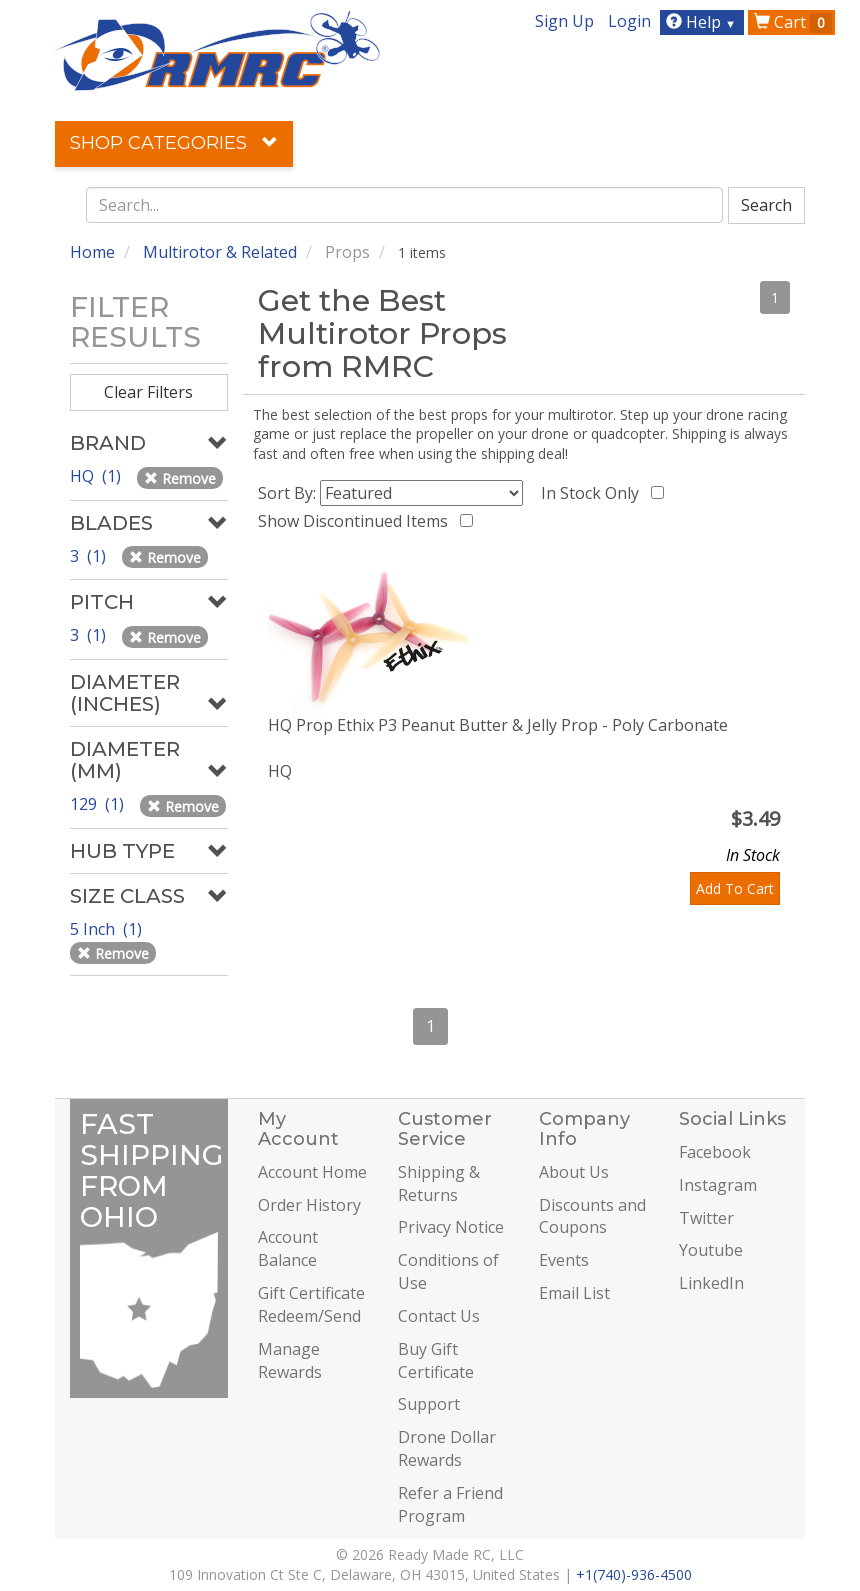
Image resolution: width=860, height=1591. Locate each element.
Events (564, 1260)
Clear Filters (148, 392)
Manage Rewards (290, 1360)
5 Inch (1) (108, 929)
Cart (793, 22)
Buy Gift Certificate (436, 1360)
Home (92, 252)
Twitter (706, 1218)
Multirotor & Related (220, 252)
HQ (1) (97, 476)
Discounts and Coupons (592, 1216)
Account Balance (288, 1248)
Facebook (715, 1152)
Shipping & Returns (439, 1183)
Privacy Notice (451, 1227)
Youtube (711, 1250)
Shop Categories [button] (174, 143)
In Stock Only (594, 493)
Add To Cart (735, 888)
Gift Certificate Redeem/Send (311, 1304)
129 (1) (99, 804)
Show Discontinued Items (357, 521)
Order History (309, 1205)
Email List (574, 1293)
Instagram (718, 1185)
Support (429, 1404)
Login (629, 21)
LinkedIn (711, 1283)
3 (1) (90, 556)
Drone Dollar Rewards (447, 1448)
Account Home (312, 1172)
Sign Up (564, 21)
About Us (574, 1172)
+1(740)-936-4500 (634, 1574)
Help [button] (703, 22)
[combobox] (405, 205)
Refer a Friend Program (450, 1504)
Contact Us (439, 1316)
